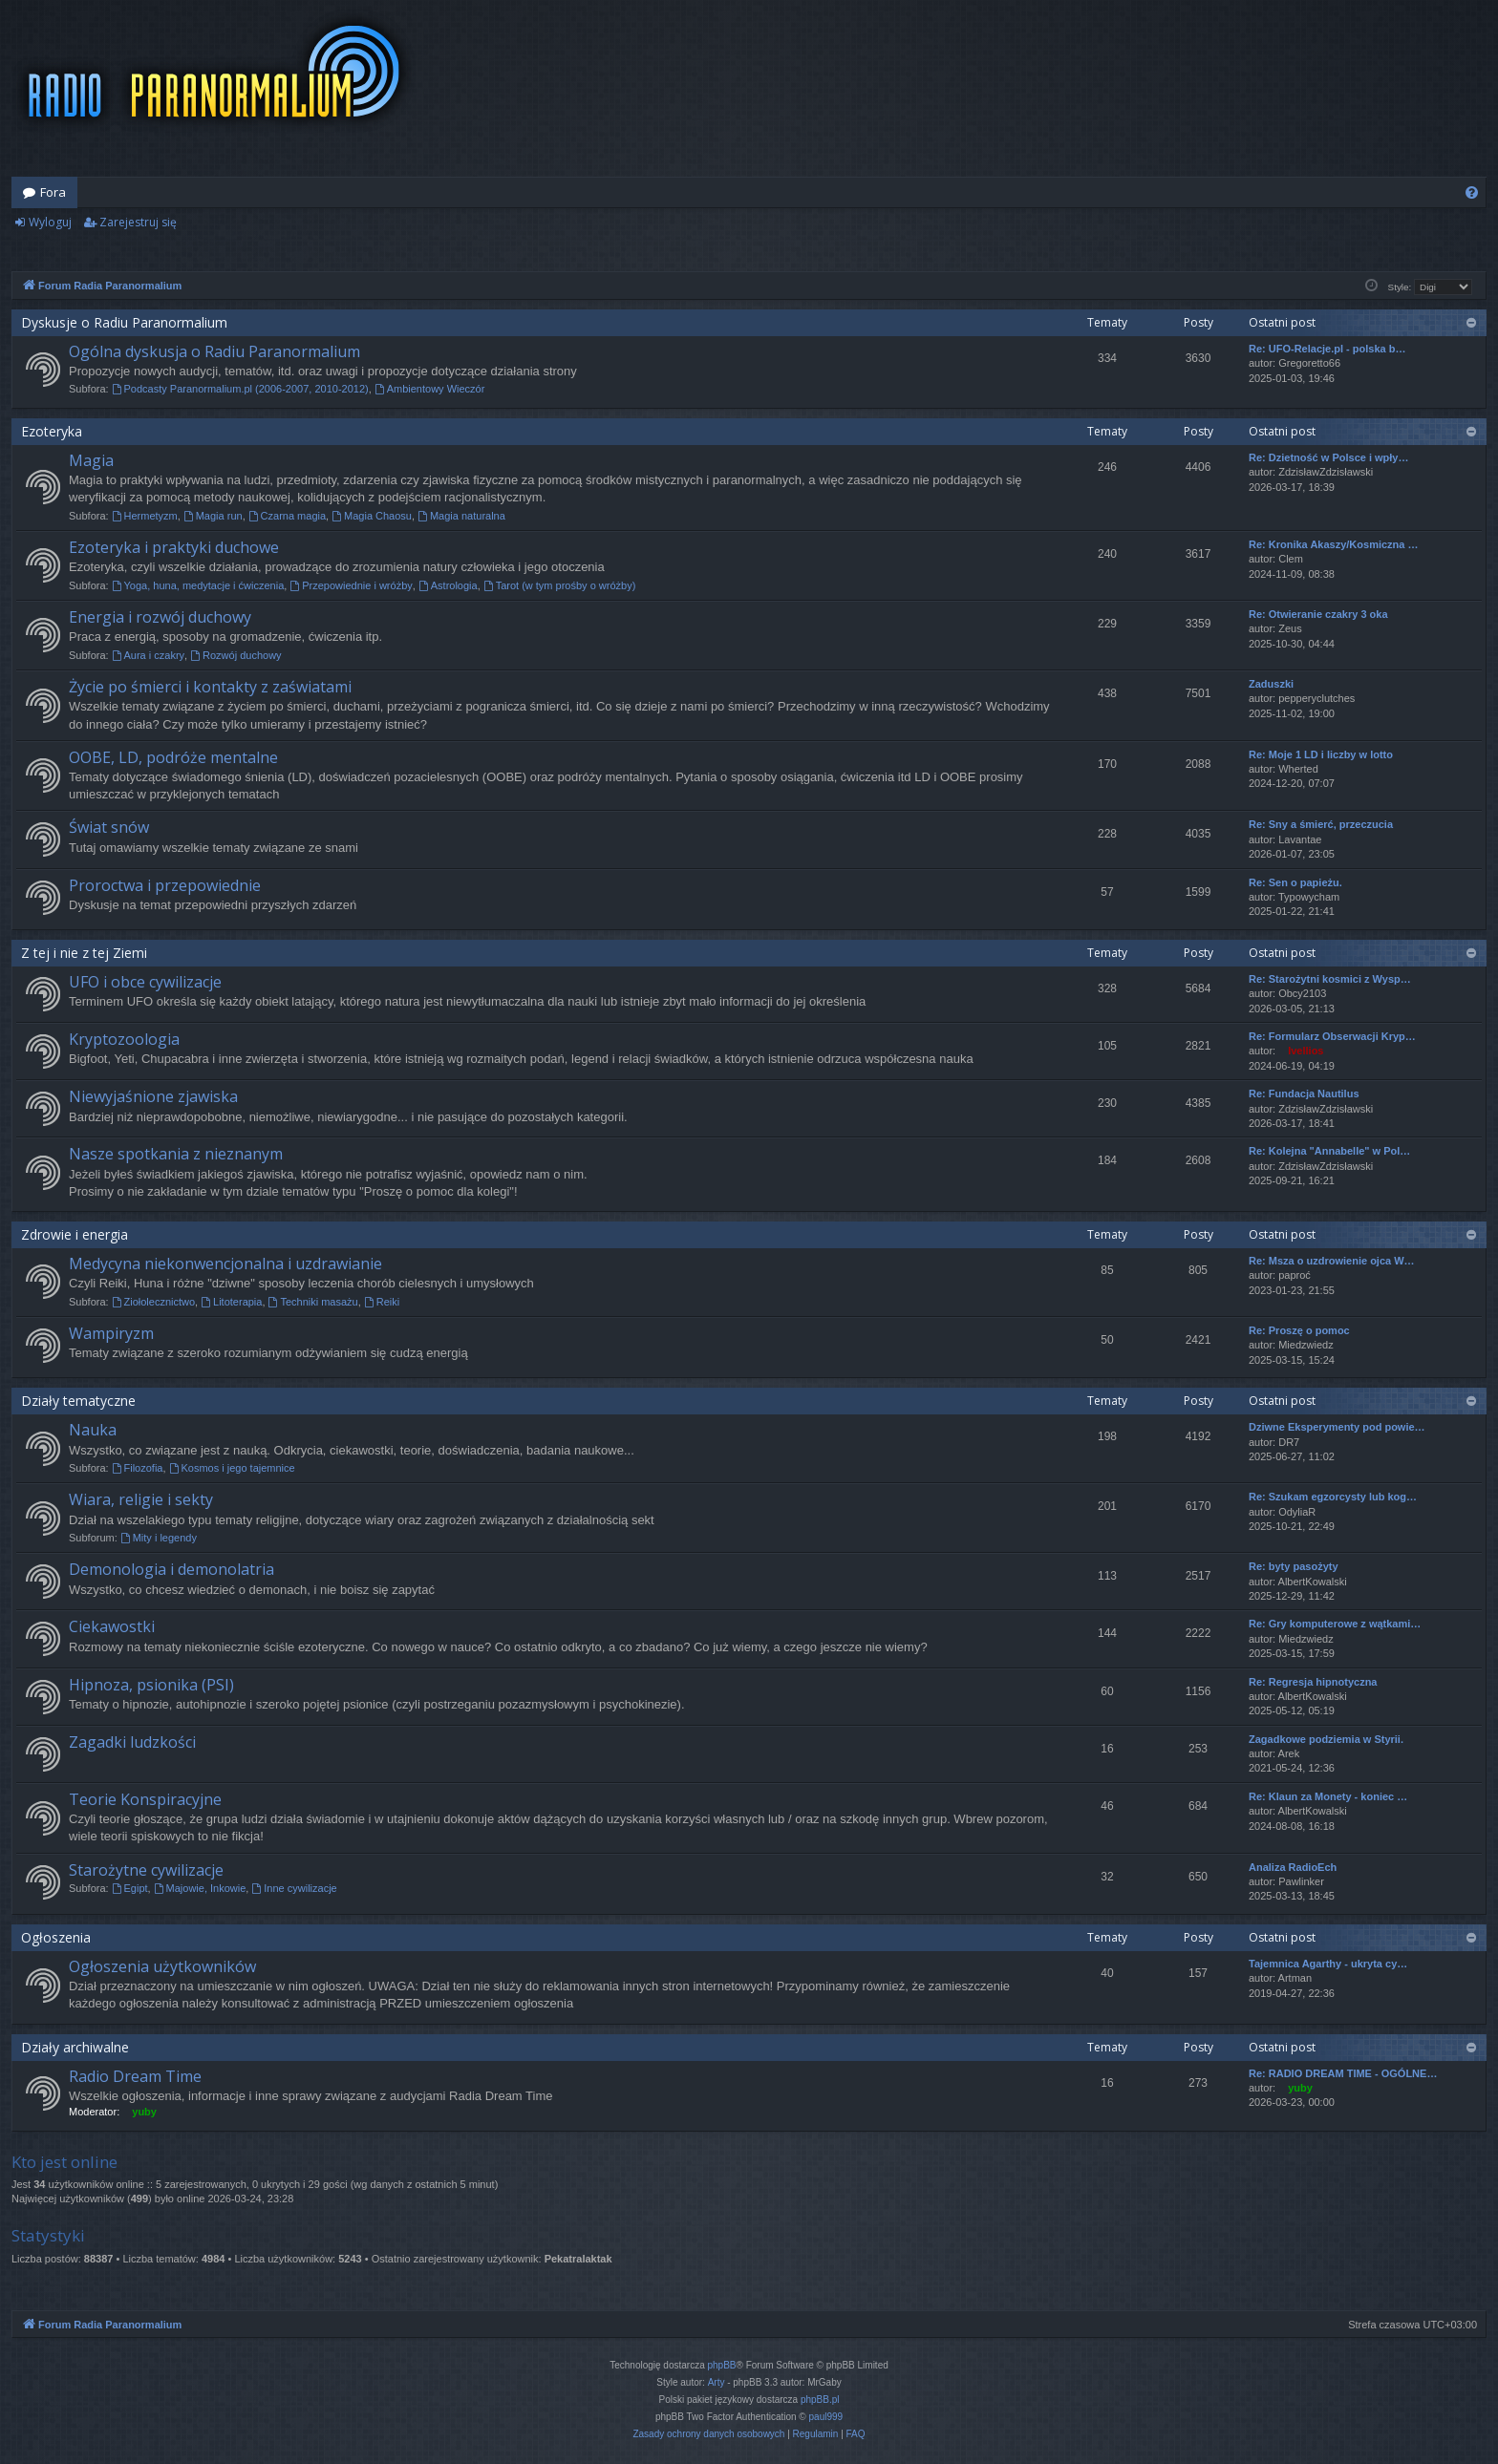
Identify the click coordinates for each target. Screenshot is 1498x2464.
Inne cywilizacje (293, 1888)
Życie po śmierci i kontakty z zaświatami (210, 686)
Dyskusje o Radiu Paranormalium (124, 322)
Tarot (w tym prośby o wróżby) (559, 585)
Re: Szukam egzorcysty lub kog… (1333, 1496)
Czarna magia (287, 515)
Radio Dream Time (135, 2076)
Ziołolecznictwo (153, 1301)
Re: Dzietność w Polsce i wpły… (1329, 457)
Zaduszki (1271, 684)
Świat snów (109, 827)
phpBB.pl (820, 2399)
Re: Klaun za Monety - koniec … (1328, 1796)
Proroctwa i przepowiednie (165, 885)
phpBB (722, 2365)
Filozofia (137, 1468)
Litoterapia (231, 1301)
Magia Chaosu (372, 515)
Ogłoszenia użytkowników (162, 1966)
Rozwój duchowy (235, 655)
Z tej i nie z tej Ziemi (84, 953)
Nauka (93, 1429)
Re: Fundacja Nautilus (1304, 1093)
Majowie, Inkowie (200, 1888)
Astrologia (448, 585)
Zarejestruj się (138, 222)
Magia (91, 460)
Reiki (381, 1301)
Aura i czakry (148, 655)
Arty (716, 2382)
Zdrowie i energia (74, 1234)
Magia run (213, 515)
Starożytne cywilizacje (146, 1869)
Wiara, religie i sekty (141, 1499)
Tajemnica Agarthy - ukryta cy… (1328, 1963)
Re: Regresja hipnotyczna (1313, 1682)
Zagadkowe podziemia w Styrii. (1326, 1739)
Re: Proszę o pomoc (1299, 1330)
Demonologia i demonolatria (171, 1569)
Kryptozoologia (124, 1039)
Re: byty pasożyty (1293, 1566)
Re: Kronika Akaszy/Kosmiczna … (1333, 544)
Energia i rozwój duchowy (160, 616)
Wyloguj (50, 222)
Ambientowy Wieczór (429, 388)
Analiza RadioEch (1293, 1867)
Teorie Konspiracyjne (145, 1799)
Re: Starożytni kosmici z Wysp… (1330, 979)
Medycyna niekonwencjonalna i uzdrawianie (225, 1263)
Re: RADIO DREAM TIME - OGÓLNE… (1343, 2073)
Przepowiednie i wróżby (350, 585)
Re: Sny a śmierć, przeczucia (1321, 824)
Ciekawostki (112, 1626)
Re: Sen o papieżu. (1295, 882)
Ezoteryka (51, 431)
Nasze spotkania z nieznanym (176, 1153)
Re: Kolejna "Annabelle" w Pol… (1329, 1151)
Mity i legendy (158, 1537)
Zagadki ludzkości (132, 1741)
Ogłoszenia (56, 1937)
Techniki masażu (313, 1301)
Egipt (130, 1888)
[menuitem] (1472, 192)
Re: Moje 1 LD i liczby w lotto (1321, 754)
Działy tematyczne (78, 1400)
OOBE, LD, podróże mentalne (173, 757)
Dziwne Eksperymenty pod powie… (1337, 1427)
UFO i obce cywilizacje (145, 981)
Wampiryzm (111, 1333)
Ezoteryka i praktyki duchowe (174, 547)
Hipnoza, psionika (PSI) (151, 1684)
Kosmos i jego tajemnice (232, 1468)
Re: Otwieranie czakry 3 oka (1318, 614)
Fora (53, 192)
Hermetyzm (145, 515)
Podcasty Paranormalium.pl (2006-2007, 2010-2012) (240, 388)
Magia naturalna (461, 515)
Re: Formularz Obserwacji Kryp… (1332, 1036)
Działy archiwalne (75, 2047)
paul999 (826, 2416)
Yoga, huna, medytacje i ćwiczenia (198, 585)
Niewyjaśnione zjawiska (153, 1096)
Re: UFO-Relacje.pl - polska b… (1327, 348)
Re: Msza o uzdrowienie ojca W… (1332, 1260)
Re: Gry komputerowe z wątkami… (1335, 1623)
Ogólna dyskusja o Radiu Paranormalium (214, 351)
